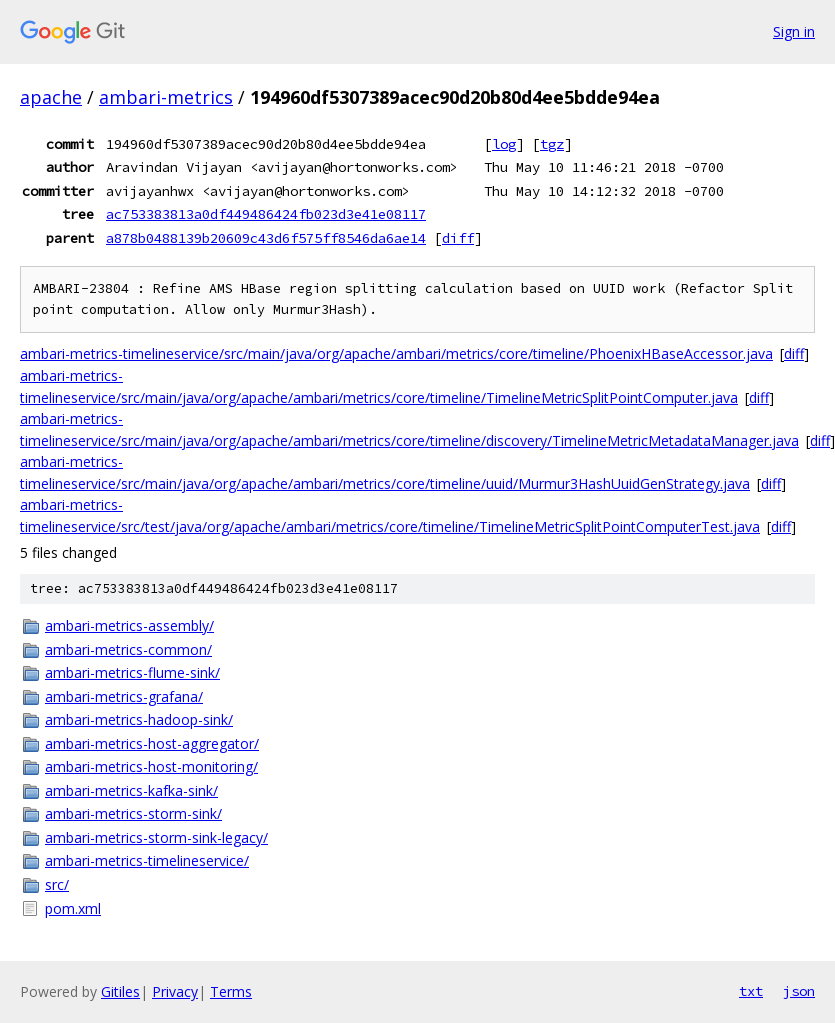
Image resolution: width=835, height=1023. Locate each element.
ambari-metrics (166, 97)
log (504, 144)
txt (751, 991)
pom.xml (73, 908)
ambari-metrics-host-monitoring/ (151, 766)
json (799, 991)
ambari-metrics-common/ (128, 649)
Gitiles (120, 991)
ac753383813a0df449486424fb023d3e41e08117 (266, 214)
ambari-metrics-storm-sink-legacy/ (156, 837)
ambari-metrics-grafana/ (124, 696)
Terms (231, 991)
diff (458, 238)
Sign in (794, 31)
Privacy (175, 991)
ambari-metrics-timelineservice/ (147, 860)
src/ (57, 884)
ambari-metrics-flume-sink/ (132, 672)
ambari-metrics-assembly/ (129, 625)
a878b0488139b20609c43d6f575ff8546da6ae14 (266, 238)
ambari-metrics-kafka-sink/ (131, 790)
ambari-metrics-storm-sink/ (133, 813)
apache (51, 97)
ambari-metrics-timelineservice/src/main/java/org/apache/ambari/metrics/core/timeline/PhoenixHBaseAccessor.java (396, 353)
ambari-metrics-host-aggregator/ (152, 743)
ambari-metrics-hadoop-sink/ (139, 719)
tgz (552, 144)
